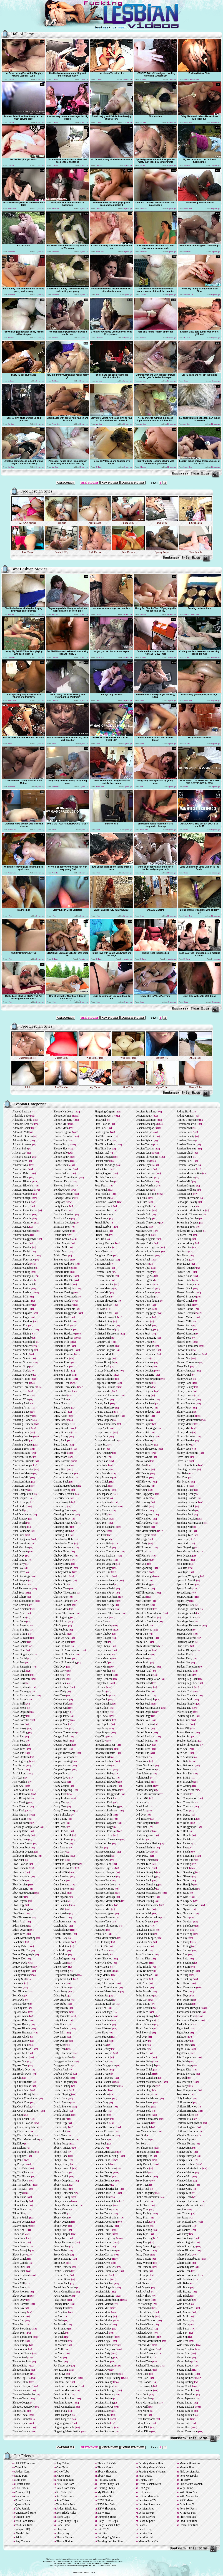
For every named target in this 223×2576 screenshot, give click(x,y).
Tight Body (183, 2040)
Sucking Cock (185, 1691)
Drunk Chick (61, 2110)
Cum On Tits (61, 1843)
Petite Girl (141, 1999)
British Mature (62, 1243)
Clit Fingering (62, 1617)
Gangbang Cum (104, 1255)
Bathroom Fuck (21, 1847)
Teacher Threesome (188, 1744)
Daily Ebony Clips (67, 2520)
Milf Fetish (142, 1506)
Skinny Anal (184, 1374)
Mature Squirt (144, 1423)
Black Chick (19, 2258)
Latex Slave (101, 2032)
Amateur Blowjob (22, 1185)
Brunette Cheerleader (66, 1296)
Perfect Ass (142, 1962)
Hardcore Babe (103, 1543)
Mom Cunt (142, 1633)
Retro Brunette (144, 2390)
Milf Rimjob (143, 1555)
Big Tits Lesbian (21, 2184)
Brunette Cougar (63, 1304)
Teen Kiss (182, 1896)
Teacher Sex (184, 1736)
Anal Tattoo (19, 1584)
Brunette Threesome (65, 1386)
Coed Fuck (60, 1683)
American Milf (21, 1477)
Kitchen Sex (102, 1995)
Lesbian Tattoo (144, 1144)
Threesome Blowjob (188, 2007)
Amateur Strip (20, 1366)
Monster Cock (144, 1674)
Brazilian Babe (62, 1218)
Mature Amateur (145, 1255)
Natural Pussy (144, 1744)
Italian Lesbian (103, 1843)
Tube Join (61, 521)
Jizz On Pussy (103, 1942)
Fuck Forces (95, 551)
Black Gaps (63, 2516)
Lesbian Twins (144, 1169)
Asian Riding (20, 1732)
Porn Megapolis (189, 2475)
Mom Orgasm (144, 1650)
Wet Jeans (182, 2217)
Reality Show (143, 2295)
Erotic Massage (62, 2258)
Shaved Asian (184, 1275)
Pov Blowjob (143, 2122)
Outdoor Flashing (146, 1876)
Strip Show (183, 1645)
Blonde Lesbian (63, 1115)
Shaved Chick (185, 1300)
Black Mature (20, 2279)
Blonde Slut (60, 1148)
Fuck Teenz (145, 2475)
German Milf (102, 1292)
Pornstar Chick (144, 2069)
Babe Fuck (18, 1810)
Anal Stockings (21, 1576)
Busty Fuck (60, 1440)
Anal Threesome (21, 1588)
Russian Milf (184, 1181)
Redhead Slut (143, 2357)
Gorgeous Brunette (105, 1382)
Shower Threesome (188, 1362)
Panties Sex (142, 1925)
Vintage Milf (184, 2176)
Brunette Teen (62, 1382)
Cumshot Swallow (64, 1868)
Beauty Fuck (19, 1962)
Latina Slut (101, 2110)
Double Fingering (64, 2081)
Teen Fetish (183, 1851)
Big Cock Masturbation (25, 2110)
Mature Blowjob (145, 1288)
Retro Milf (142, 2406)
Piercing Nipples (145, 2020)
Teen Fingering (185, 1855)
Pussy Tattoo (143, 2250)
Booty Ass (59, 1201)
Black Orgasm (20, 2295)
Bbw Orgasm (20, 1900)
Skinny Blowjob (186, 1399)
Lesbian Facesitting (106, 2221)
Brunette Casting (63, 1292)
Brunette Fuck (62, 1325)
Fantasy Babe (61, 2303)
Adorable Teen (20, 1140)
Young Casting (185, 2381)
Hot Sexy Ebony (106, 2479)
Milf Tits (141, 1596)
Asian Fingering (21, 1666)
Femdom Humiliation (66, 2386)
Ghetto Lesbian (103, 1304)
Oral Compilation (146, 1822)
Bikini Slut (18, 2213)
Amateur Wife (20, 1399)
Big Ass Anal (19, 2011)
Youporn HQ (162, 1056)
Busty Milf (60, 1452)
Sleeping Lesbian (187, 1469)
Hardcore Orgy (103, 1567)
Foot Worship (102, 1193)
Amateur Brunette (22, 1189)
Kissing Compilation (106, 1987)
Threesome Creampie (189, 2011)
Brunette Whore (63, 1391)
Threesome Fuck (186, 2016)
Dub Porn (162, 521)
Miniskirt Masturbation (149, 1613)
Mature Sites (187, 2467)
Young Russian (185, 2414)
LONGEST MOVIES (133, 482)
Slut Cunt (182, 1477)
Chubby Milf (61, 1576)
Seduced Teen (185, 1234)
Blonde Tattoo (62, 1160)
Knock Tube (195, 1086)
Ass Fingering (20, 1761)
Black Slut (18, 2320)
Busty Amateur (62, 1407)
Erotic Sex (60, 2262)
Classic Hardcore (63, 1600)
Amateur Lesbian (22, 1292)
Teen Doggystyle (186, 1826)
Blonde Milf (61, 1123)
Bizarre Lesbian (21, 2221)
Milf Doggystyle (145, 1493)
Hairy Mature (102, 1510)
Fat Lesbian (60, 2340)
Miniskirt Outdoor (146, 1617)
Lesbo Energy (146, 2512)
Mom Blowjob (144, 1629)
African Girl (19, 1152)
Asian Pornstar (20, 1720)
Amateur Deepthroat (24, 1230)
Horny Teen (101, 1683)
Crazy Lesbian (62, 1798)
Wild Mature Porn (190, 2496)
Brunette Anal (61, 1259)
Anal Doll (18, 1510)
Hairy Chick (102, 1481)
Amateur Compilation (24, 1210)
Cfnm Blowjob (62, 1502)
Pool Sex (141, 2044)
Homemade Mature (106, 1600)
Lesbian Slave (103, 2414)
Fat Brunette (61, 2328)
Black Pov (18, 2307)
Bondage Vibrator (64, 1197)
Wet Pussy (183, 2233)
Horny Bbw (101, 1621)
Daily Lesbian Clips (108, 2524)
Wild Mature (184, 2312)
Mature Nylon (144, 1386)
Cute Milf (59, 1909)
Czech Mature (62, 1946)
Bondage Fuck (62, 1189)
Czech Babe (60, 1925)
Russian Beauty (186, 1136)
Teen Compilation (187, 1798)
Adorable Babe (21, 1115)
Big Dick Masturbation (25, 2139)
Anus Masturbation (23, 1600)
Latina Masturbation (106, 2085)
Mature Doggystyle (147, 1312)
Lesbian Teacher (145, 1148)
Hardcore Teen (103, 1576)
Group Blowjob (103, 1432)
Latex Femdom (103, 2016)
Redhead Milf (143, 2344)
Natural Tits (142, 1752)
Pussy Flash (142, 2217)
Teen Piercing (184, 1933)
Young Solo (183, 2423)
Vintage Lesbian (186, 2164)
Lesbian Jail (101, 2275)
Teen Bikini (183, 1777)
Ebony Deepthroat (64, 2180)
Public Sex (142, 2201)
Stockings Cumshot (188, 1608)
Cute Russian (61, 1913)
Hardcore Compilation (107, 1551)
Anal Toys (18, 1592)
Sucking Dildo (185, 1699)
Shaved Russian (186, 1333)
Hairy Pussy (102, 1518)
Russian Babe (184, 1132)
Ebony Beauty (62, 2164)
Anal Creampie (21, 1502)
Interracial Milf (103, 1814)
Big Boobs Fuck (21, 2073)
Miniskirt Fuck (144, 1608)
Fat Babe (59, 2320)
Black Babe (19, 2238)
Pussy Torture (143, 2258)
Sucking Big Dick (187, 1683)
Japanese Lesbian (105, 1892)
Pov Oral (141, 2135)
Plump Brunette (145, 2024)
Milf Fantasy (143, 1502)
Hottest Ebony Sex (108, 2483)
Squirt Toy (183, 1600)
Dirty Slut (59, 2044)
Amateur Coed (20, 1206)
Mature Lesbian (145, 1370)
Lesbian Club (102, 2196)
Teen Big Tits (184, 1773)
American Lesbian (23, 1469)
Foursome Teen (103, 1210)
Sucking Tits (184, 1707)
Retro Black (142, 2377)
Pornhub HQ (61, 551)
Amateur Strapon (22, 1362)
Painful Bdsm (143, 1909)
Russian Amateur (186, 1123)
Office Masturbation (147, 1794)
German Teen (102, 1296)
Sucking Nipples (186, 1703)
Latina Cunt (101, 2061)
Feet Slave (60, 2373)
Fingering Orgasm (105, 1111)
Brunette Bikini (62, 1284)
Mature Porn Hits (148, 2541)
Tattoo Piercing (185, 1732)
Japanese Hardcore (105, 1884)
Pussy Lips (142, 2233)
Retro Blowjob (144, 2386)
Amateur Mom (20, 1300)
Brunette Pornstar (64, 1354)
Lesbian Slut (102, 2418)
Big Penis (18, 2159)
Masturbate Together (147, 1247)
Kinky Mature (103, 1974)
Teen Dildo (183, 1822)
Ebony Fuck (60, 2188)
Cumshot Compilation (66, 1863)
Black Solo (18, 2324)
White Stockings (186, 2246)
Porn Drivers (128, 551)
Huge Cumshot (103, 1703)
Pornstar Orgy (144, 2090)
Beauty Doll (19, 1958)
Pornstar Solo (143, 2110)
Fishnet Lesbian (104, 1156)
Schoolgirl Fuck (186, 1206)
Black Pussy (19, 2312)
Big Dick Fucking (22, 2135)
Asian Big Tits (20, 1629)
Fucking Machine (105, 1243)
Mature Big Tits (145, 1280)
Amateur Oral (20, 1308)
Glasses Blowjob (104, 1362)
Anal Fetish (19, 1522)
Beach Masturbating (24, 1937)
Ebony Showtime (107, 2471)
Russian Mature (186, 1177)
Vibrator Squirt (185, 2139)
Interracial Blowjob (106, 1781)
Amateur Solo (20, 1354)
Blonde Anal (19, 2357)
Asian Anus (19, 1617)
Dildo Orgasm (62, 1987)
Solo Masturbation (187, 1551)
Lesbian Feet (102, 2229)
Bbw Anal (18, 1859)
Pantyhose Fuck (145, 1933)
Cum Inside (60, 1826)
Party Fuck (142, 1946)
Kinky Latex (102, 1966)
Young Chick (184, 2386)
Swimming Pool (186, 1715)
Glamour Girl (102, 1341)
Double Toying (62, 2094)
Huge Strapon (102, 1732)
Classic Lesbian (63, 1604)
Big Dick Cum (20, 2131)
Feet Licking (61, 2369)
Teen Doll (182, 1831)
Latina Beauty (103, 2048)
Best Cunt (18, 1995)
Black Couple (20, 2262)
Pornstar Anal (143, 2057)
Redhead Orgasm (145, 2349)
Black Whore (20, 2349)
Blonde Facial (20, 2414)
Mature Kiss (143, 1358)
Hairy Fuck (101, 1485)
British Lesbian (62, 1238)
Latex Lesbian (103, 2020)
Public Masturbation (147, 2196)
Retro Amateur (144, 2369)
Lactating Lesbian (105, 2003)
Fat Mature (60, 2344)
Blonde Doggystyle (23, 2406)
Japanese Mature (104, 1905)
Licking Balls (143, 1206)
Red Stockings (144, 2303)
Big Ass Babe (20, 2020)
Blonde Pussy (61, 1144)
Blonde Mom (61, 1127)
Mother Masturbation (148, 1707)
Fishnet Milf (102, 1160)
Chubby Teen (61, 1588)
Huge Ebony (102, 1711)
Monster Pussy (144, 1687)
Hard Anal (100, 1530)
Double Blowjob (63, 2073)
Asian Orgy (19, 1715)
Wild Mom (183, 2320)
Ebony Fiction (64, 2541)
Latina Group (102, 2073)
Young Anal (183, 2353)
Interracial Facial (104, 1798)
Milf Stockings (144, 1576)
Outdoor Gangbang (147, 1884)
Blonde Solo (61, 1152)
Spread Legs (184, 1592)
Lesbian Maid (102, 2291)
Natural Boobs (144, 1732)
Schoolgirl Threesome (189, 1214)
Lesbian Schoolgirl (105, 2390)
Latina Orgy (101, 2102)
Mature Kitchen (145, 1362)
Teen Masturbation (187, 1905)
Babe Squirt (19, 1818)
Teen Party (183, 1929)
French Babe (102, 1222)
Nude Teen (142, 1757)
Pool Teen (141, 2053)
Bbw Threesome (21, 1917)
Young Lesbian (185, 2406)
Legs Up (99, 2147)
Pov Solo (141, 2143)
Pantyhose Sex (144, 1942)
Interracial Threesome (107, 1839)
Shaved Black (184, 1288)
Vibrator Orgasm (186, 2135)
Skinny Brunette (186, 1403)
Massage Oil (143, 1234)
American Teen (21, 1485)
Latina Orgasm (103, 2098)
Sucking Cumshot (187, 1695)
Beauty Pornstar (21, 1974)
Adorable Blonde (22, 1119)
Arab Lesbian (20, 1604)
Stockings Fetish (186, 1613)
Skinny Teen (184, 1448)
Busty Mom (60, 1456)
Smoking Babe (185, 1489)
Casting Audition (63, 1477)
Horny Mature (103, 1658)
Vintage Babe (184, 2151)
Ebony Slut (60, 2229)
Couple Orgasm (63, 1769)
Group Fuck (101, 1436)
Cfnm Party (60, 1506)
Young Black (184, 2369)
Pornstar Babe (144, 2061)
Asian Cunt (18, 1650)
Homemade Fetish (105, 1588)
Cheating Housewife (65, 1522)
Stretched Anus (185, 1641)
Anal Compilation (22, 1493)
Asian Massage (21, 1691)
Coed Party (60, 1691)
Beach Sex (18, 1942)
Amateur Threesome (24, 1386)
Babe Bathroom (21, 1794)
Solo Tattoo (183, 1563)
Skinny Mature (185, 1423)
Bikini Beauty (20, 2201)
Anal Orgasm (20, 1551)
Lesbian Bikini (103, 2176)
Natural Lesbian (145, 1736)
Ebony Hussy (105, 2467)
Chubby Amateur (63, 1547)
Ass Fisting (18, 1765)
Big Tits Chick (20, 2172)
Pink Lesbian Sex (190, 2471)
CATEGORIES (65, 482)
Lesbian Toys (143, 1164)
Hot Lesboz (145, 2492)
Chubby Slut (61, 1584)
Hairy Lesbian (103, 1502)
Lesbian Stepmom (146, 1119)
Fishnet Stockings (105, 1164)
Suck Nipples (184, 1670)
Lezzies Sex (145, 2533)
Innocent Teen (103, 1765)
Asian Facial (19, 1658)
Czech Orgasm (62, 1958)
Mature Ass (142, 1263)
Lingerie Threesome (147, 1222)
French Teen (102, 1234)
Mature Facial (144, 1317)
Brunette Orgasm (63, 1349)
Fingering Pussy (104, 1115)
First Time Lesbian (105, 1144)
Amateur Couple (21, 1218)
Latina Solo (101, 2114)
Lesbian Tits (143, 1160)
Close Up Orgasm (64, 1654)
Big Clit (17, 2077)
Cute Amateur (61, 1876)
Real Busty (142, 2270)
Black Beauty (20, 2246)
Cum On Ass (61, 1831)
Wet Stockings (185, 2238)
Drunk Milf (60, 2118)
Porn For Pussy (188, 2508)
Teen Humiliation (187, 1888)
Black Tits (18, 2340)
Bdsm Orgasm (20, 1929)
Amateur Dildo (21, 1234)
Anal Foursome (21, 1530)
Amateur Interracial (23, 1284)
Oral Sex (141, 1839)
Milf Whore (142, 1604)
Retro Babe (142, 2373)
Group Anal (101, 1428)
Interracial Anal (103, 1769)
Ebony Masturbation (65, 2205)
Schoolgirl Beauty (187, 1201)
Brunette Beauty (63, 1275)
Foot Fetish (101, 1189)
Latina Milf (101, 2090)
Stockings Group (186, 1617)
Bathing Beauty (21, 1835)
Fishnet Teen (102, 1169)
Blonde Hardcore (63, 1111)
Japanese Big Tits (105, 1868)
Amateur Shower (22, 1345)
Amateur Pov (20, 1325)
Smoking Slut (184, 1530)
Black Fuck (19, 2270)
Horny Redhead (104, 1678)
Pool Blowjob (143, 2032)
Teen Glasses (184, 1876)
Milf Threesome (145, 1592)
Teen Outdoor (184, 1921)
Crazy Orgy (60, 1802)
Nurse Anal (142, 1761)
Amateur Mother (22, 1304)
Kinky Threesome (105, 1983)
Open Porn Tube (189, 2524)
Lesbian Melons (104, 2303)
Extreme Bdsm (62, 2279)
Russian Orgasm (186, 1185)
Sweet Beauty (184, 1711)
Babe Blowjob (20, 1798)
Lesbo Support (147, 2520)
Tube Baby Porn (65, 2504)
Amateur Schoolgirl (23, 1341)
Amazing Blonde (22, 1419)
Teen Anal (182, 1748)
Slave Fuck (183, 1456)
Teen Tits (182, 1991)
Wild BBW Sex (188, 2492)
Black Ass (18, 2233)
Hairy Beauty (102, 1469)
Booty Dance (61, 1206)
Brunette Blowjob (64, 1288)
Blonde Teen (61, 1164)
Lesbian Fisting (103, 2242)
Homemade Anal (104, 1584)
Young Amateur (186, 2349)
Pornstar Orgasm (145, 2085)
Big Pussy (18, 2164)
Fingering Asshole (64, 2427)
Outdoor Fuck (144, 1880)
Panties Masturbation (148, 1917)
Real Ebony (142, 2283)
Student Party (184, 1658)
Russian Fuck (184, 1160)
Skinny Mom (184, 1432)
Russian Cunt (184, 1156)
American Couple (22, 1465)
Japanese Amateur (105, 1851)
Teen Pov (182, 1937)
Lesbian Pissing (104, 2357)
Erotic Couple (61, 2254)
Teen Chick (183, 1794)
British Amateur (63, 1230)
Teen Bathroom (185, 1765)
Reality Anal (143, 2291)
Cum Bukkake (62, 1814)
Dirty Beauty (61, 2007)
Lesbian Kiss (102, 2279)
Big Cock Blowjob (23, 2094)
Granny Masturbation (107, 1415)
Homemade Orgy (104, 1604)
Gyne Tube (162, 1086)
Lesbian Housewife (106, 2266)
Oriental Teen (143, 1863)
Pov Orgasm (143, 2139)
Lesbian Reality (104, 2381)
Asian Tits (18, 1752)
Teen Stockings (185, 1970)
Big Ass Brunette (22, 2032)
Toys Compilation (187, 2090)
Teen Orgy (183, 1917)
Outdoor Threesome (147, 1905)
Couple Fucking (63, 1761)
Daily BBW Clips (107, 2520)
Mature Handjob (145, 1345)
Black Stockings (21, 2328)
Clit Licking (60, 1621)
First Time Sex (103, 1148)
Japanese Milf (103, 1909)
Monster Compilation (148, 1678)
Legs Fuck (101, 2143)
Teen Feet (182, 1847)
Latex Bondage (103, 2011)
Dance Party (61, 1966)
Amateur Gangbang (23, 1267)
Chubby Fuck (61, 1559)
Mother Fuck (143, 1703)
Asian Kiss (18, 1683)
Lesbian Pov (102, 2369)
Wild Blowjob (185, 2299)
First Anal (100, 1119)
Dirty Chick (60, 2020)
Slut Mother (184, 1481)
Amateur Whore (21, 1395)
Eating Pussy (61, 2143)
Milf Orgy (141, 1539)
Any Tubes (95, 1086)
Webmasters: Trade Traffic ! (84, 2572)
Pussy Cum (142, 2209)
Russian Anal (184, 1127)
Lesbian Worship (145, 1185)
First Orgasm (102, 1132)
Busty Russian (62, 1465)
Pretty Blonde (143, 2159)
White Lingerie (185, 2242)
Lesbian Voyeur (145, 1177)
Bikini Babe (19, 2196)
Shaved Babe (184, 1280)
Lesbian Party (102, 2353)
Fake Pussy (60, 2299)
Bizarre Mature (21, 2225)
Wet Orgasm (184, 2225)
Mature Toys (143, 1452)
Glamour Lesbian (105, 1345)
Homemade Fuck (104, 1592)
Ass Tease (18, 1777)
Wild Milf (182, 2316)
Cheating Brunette (64, 1514)
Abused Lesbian (21, 1111)
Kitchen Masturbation (107, 1991)
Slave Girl (182, 1460)
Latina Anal (101, 2040)
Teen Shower (184, 1950)
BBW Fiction (105, 2500)
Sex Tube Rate (64, 2492)
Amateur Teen (20, 1382)
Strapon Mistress (186, 1637)
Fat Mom (59, 2353)
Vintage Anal (184, 2147)
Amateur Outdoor (22, 1321)
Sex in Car (183, 1259)
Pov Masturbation (146, 2131)
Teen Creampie (185, 1802)
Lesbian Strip (143, 1132)
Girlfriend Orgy (104, 1321)
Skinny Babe (184, 1382)
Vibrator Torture (186, 2143)
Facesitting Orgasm (65, 2287)
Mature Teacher (145, 1444)
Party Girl (141, 1950)
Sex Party (182, 1251)
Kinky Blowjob (103, 1958)
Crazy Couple (61, 1785)
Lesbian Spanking (146, 1111)
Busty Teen (60, 1469)
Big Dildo (18, 2143)
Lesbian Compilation (107, 2201)
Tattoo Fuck (184, 1720)
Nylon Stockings (145, 1789)
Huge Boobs (102, 1695)
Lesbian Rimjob (104, 2386)
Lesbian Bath (102, 2164)
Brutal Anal (60, 1395)
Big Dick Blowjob (22, 2122)
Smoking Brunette (187, 1502)
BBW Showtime (106, 2508)
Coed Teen (60, 1695)
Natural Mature (144, 1740)
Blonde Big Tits (21, 2377)
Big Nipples (19, 2155)
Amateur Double (22, 1247)
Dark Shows (63, 2524)
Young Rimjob (185, 2410)
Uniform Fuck (185, 2118)
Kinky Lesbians (104, 1970)
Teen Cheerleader (187, 1789)
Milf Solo (141, 1563)
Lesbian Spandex (104, 2431)
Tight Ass (182, 2036)
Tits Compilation (186, 2057)
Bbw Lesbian (20, 1884)
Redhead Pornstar (146, 2353)
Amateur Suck (20, 1370)
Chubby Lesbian (63, 1567)
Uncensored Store (27, 1056)
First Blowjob (102, 1123)
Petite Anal (142, 1983)
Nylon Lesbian (144, 1785)
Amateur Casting (22, 1193)
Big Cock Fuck (21, 2106)
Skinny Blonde (185, 1395)
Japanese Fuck (103, 1880)
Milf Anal (141, 1465)
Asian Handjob (21, 1674)
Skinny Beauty (185, 1386)
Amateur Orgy (20, 1317)
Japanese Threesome (106, 1925)
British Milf (60, 1247)
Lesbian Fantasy (104, 2225)
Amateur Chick (21, 1201)
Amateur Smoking (23, 1349)
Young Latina (184, 2402)
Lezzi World (146, 2537)
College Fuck (61, 1703)
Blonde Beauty (21, 2373)
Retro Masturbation (147, 2402)
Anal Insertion (20, 1543)
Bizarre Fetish (20, 2217)
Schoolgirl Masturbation (191, 1210)
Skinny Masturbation (189, 1419)
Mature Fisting (144, 1329)
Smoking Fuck (185, 1514)
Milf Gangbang (144, 1514)
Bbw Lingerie (20, 1888)
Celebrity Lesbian (64, 1493)
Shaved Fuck (184, 1304)
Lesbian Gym (102, 2262)
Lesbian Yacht (144, 1189)
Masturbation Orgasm (148, 1251)
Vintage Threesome (188, 2201)
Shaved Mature (185, 1317)
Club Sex (59, 1674)
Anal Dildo (18, 1506)
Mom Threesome (145, 1666)
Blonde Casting (21, 2390)
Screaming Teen (186, 1226)
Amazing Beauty (22, 1415)
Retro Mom (142, 2410)
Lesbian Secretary (105, 2394)
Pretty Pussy (143, 2180)
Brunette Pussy (62, 1362)
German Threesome (106, 1300)
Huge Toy (100, 1740)
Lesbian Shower (104, 2406)
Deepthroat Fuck (63, 1979)
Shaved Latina (185, 1308)
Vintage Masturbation (189, 2168)
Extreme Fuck (62, 2283)
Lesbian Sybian (144, 1140)
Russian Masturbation (189, 1173)
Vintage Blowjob (186, 2155)
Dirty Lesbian (61, 2028)
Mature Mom (143, 1382)
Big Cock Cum (21, 2102)
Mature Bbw (143, 1267)
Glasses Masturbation (107, 1370)
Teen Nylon (183, 1909)
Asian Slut (18, 1736)
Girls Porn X (187, 2504)
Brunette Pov (61, 1358)
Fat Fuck (59, 2336)
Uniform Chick (185, 2114)
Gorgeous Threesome (107, 1395)
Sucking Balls (185, 1674)
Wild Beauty (184, 2291)
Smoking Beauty (186, 1493)
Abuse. (114, 2565)
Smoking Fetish (186, 1510)
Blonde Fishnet (21, 2418)
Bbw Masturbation (23, 1892)
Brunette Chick (62, 1300)
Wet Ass (181, 2209)
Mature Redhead (145, 1403)
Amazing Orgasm (22, 1444)
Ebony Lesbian (62, 2201)
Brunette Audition (64, 1263)
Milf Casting (143, 1485)
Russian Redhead (187, 1189)
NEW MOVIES (110, 482)
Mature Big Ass (145, 1275)
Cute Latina (60, 1900)
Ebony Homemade (64, 2192)
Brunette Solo (61, 1370)
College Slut (61, 1724)
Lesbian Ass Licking (106, 2155)
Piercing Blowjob (146, 2016)
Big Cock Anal (20, 2090)
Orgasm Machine (145, 1847)
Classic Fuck (61, 1596)
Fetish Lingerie (62, 2418)
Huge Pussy (101, 1728)
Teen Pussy (183, 1942)
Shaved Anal (184, 1271)
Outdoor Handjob (146, 1888)
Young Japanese (186, 2398)
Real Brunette (143, 2266)
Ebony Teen (60, 2238)
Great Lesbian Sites (150, 2483)
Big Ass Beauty (21, 2024)
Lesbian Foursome (105, 2250)
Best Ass (17, 1987)
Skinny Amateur (186, 1370)
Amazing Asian (21, 1407)
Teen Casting (184, 1785)
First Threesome (104, 1136)
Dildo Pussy (60, 1991)
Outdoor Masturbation (148, 1892)
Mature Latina (144, 1366)
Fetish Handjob (62, 2414)
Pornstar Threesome (147, 2118)
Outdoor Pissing (145, 1900)
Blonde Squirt (61, 1156)
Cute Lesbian (61, 1905)
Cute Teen (59, 1917)
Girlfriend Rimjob (105, 1325)
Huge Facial (102, 1715)
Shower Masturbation (189, 1354)
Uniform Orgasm (186, 2127)
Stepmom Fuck (185, 1604)
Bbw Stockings (21, 1909)
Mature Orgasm (145, 1391)
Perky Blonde (143, 1966)
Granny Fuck (102, 1403)
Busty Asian (60, 1415)
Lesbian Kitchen (104, 2283)
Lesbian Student (145, 1136)
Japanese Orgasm (104, 1913)
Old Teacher (143, 1818)
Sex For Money (186, 1243)
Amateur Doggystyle (24, 1238)
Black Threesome (22, 2336)
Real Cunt (141, 2279)
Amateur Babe (20, 1173)
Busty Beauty (61, 1423)
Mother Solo (143, 1720)
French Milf (101, 1230)
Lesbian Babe (102, 2159)
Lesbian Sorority (104, 2427)
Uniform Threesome (188, 2131)
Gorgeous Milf (103, 1391)
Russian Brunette (186, 1148)
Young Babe (184, 2361)
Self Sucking (184, 1238)
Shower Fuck (184, 1349)
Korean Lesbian (104, 1999)
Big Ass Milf (19, 2053)
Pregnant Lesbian (146, 2151)
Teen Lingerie (185, 1900)
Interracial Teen (103, 1835)
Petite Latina (143, 2003)
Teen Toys (182, 1995)
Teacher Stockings (187, 1740)
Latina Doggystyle (105, 2065)
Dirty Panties (61, 2040)
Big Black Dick (21, 2069)
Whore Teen (184, 2270)
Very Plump (186, 2487)
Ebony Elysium (65, 2537)
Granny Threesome (106, 1423)
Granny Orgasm (104, 1419)
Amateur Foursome (23, 1259)
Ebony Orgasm (62, 2221)
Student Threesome (188, 1666)
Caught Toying (62, 1489)
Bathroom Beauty (22, 1843)
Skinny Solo (184, 1444)
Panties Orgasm (145, 1921)
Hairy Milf (101, 1514)
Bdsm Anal (18, 1921)
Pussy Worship (144, 2262)
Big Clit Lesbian (21, 2085)
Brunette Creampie (64, 1308)
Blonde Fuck (19, 2423)
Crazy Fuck (60, 1794)
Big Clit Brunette (22, 2081)
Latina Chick (102, 2057)
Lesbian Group (103, 2258)
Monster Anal (143, 1670)
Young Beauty (185, 2365)
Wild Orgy (183, 2324)
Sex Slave (182, 1255)
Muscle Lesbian (145, 1724)
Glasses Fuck (102, 1366)
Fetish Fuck (60, 2410)
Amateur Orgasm (22, 1312)
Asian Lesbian (20, 1687)
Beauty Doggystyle (23, 1954)
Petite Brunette (144, 1995)
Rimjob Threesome (188, 1119)
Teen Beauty (184, 1769)
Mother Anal (143, 1695)
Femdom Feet (61, 2381)
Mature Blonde (144, 1284)
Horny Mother (103, 1670)
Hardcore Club (103, 1547)
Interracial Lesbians (106, 1810)
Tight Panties (184, 2044)
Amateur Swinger (22, 1374)
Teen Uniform (185, 1999)
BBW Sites (103, 2512)
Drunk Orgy (60, 2122)
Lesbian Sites (146, 2508)
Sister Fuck (183, 1366)
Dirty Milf (59, 2032)
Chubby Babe (61, 1551)
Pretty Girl (142, 2172)
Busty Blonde (61, 1428)
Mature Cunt (143, 1304)
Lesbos (143, 2524)
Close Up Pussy (63, 1658)
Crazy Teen (60, 1806)
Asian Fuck (19, 1670)
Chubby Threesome (65, 1592)
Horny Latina (102, 1654)
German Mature (104, 1288)
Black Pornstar (20, 2303)
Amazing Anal (20, 1403)
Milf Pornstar (143, 1547)
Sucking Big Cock (187, 1678)
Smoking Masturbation (190, 1522)
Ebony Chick (61, 2176)
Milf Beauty (143, 1473)
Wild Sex (182, 2332)
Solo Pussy (183, 1559)
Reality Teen (143, 2299)
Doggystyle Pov (63, 2065)
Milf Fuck (141, 1510)
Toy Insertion (184, 2081)
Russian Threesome (188, 1197)
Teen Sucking (184, 1979)
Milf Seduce (143, 1559)
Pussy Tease (142, 2254)
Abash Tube (195, 1056)
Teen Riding (184, 1946)
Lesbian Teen (143, 1152)
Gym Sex (100, 1448)
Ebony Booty (61, 2172)
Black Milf (18, 2283)
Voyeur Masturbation (189, 2205)
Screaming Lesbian (188, 1218)
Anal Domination (22, 1514)
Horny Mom (102, 1666)
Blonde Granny (21, 2431)
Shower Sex (184, 1358)
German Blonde (104, 1271)
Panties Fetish (144, 1913)
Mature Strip (143, 1432)
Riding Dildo (143, 2431)
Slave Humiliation (187, 1465)
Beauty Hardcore (22, 1966)
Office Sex (142, 1802)
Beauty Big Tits (21, 1950)
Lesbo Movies (147, 2516)
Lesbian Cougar (104, 2205)
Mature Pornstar (145, 1399)
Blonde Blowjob (21, 2386)
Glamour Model (104, 1354)
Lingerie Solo (143, 1214)
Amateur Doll (20, 1243)
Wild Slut (182, 2336)
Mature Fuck (143, 1333)
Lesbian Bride (103, 2184)
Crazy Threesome (64, 1810)
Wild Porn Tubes (95, 1056)
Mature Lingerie (145, 1374)
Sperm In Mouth (186, 1580)
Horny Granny (103, 1650)
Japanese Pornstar (105, 1917)
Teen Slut (182, 1954)
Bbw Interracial (21, 1876)
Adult (27, 1086)
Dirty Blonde (61, 2011)
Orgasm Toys (143, 1851)
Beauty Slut (19, 1979)
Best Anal (18, 1983)
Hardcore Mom (103, 1559)
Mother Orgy (143, 1715)
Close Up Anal (62, 1637)
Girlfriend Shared (105, 1329)
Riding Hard (184, 1111)
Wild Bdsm (183, 2287)
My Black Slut (105, 2492)
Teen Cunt (183, 1810)
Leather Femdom (104, 2131)
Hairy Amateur (103, 1452)
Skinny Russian (186, 1440)
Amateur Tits (19, 1391)
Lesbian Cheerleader (106, 2188)
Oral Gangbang (144, 1835)
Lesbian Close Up (105, 2192)
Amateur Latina (21, 1288)
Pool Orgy (141, 2036)
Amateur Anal (20, 1164)
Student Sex (184, 1662)
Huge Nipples (102, 1724)
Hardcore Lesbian (105, 1555)
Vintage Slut (184, 2192)
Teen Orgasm (184, 1913)
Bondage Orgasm (63, 1193)
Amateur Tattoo (21, 1378)
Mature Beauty (144, 1271)
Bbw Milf (18, 1896)
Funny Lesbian (103, 1247)
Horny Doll (101, 1641)
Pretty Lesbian (144, 2176)
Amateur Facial (21, 1251)
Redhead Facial (144, 2328)
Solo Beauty (184, 1539)
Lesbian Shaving (104, 2402)
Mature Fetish (144, 1325)
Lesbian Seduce (104, 2398)
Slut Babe (182, 1473)
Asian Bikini (19, 1633)
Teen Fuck (183, 1868)
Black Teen (18, 2332)
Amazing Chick (21, 1428)
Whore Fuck (184, 2254)
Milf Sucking (143, 1584)
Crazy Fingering (63, 1789)
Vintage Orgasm (186, 2184)
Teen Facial (183, 1839)
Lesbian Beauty (103, 2172)
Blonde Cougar (21, 2402)
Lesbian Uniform (145, 1173)
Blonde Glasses (21, 2427)
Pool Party (142, 2040)
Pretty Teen (142, 2184)
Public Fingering (145, 2192)
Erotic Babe (60, 2250)
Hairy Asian (101, 1460)
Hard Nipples (102, 1539)
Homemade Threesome (108, 1613)
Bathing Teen (20, 1839)
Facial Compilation (65, 2291)
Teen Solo (182, 1958)
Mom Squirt (143, 1662)
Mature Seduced (145, 1411)
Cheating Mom (62, 1530)
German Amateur (104, 1259)
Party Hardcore (144, 1954)
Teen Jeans (183, 1892)
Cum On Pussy (62, 1839)
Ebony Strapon (62, 2233)
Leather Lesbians (104, 2135)
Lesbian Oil (101, 2332)
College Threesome (65, 1732)
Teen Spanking (185, 1962)
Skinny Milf (184, 1428)
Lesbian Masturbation (107, 2299)
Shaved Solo (184, 1337)
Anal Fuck (18, 1534)
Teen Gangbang (186, 1872)
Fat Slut (58, 2357)
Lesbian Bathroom (105, 2168)
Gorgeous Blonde (105, 1378)
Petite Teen (142, 2011)
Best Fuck (18, 1999)
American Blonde (22, 1456)
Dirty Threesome (63, 2053)
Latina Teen (101, 2122)
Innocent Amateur (105, 1744)
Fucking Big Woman (109, 2537)
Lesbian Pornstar (104, 2365)
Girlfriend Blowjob (106, 1317)
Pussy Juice (142, 2225)
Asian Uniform (21, 1757)
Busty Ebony (61, 1436)
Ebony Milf (60, 2213)
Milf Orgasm (143, 1534)
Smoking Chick (186, 1506)
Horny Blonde (103, 1625)
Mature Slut (142, 1415)
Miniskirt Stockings (147, 1621)
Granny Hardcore (105, 1407)
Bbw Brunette (20, 1868)
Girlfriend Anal (103, 1312)
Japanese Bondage (105, 1876)
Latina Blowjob (103, 2053)
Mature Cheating (145, 1296)
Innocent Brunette (105, 1752)
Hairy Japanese (103, 1493)
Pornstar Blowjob (146, 2065)
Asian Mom (19, 1707)
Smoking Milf (185, 1526)
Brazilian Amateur (64, 1214)
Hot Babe (100, 1687)
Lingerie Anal (143, 1210)
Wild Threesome (186, 2344)
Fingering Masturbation (67, 2431)
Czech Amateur (62, 1921)
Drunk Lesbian (62, 2114)
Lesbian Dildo (103, 2209)
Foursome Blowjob (106, 1201)
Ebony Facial (61, 2184)
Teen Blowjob (185, 1781)
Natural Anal (143, 1728)
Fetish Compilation (65, 2406)
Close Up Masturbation (67, 1650)
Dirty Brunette (62, 2016)
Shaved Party (184, 1325)
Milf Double (143, 1497)
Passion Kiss (143, 1958)
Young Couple (185, 2390)
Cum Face (59, 1822)
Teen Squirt (183, 1966)
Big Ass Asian (20, 2016)
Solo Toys (182, 1571)
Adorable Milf (20, 1132)
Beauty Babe (19, 1946)
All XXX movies (27, 521)
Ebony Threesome (64, 2242)
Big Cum (17, 2114)
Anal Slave (18, 1571)
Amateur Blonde (21, 1181)
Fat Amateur (61, 2312)
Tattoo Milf (183, 1728)
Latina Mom (102, 2094)
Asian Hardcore (21, 1678)
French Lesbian (103, 1226)
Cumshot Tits (61, 1872)
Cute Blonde (61, 1884)
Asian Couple (20, 1645)
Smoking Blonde (186, 1497)
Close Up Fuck (62, 1641)
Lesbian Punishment (106, 2373)
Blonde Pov (60, 1140)
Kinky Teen (101, 1979)
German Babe (102, 1267)
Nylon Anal (142, 1777)
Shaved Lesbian (186, 1312)
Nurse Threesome (146, 1769)
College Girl (61, 1707)
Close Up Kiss (62, 1645)
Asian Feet (18, 1662)
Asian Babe (19, 1621)
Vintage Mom (184, 2180)
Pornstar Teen (143, 2114)
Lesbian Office (103, 2328)
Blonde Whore (62, 1173)
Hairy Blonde (102, 1473)
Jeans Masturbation (106, 1937)
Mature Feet (143, 1321)
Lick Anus (141, 1197)
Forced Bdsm (102, 1197)
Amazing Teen (20, 1448)
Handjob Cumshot (105, 1526)
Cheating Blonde (63, 1510)
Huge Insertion (103, 1720)
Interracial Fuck (104, 1802)
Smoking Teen (185, 1534)
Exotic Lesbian (62, 2270)
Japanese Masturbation (108, 1900)
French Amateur (104, 1214)
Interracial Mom (104, 1818)
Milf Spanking (144, 1567)
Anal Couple (19, 1497)
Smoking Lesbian (187, 1518)
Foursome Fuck (103, 1206)
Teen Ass (182, 1752)
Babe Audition (20, 1789)
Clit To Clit (60, 1633)
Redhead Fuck (144, 2332)
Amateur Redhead (22, 1329)
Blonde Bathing (21, 2369)
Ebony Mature (62, 2209)
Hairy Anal (101, 1456)
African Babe (20, 1148)
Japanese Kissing (104, 1888)
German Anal (102, 1263)
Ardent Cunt (95, 521)
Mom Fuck (142, 1641)
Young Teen (184, 2427)
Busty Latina (61, 1444)
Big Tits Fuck (20, 2180)
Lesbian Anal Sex (105, 2151)
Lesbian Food (102, 2246)
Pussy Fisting (143, 2213)
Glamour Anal (103, 1337)
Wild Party (183, 2328)
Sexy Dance (184, 1263)
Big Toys (17, 2192)
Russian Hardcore (187, 1164)
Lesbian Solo (102, 2423)
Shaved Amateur (186, 1267)
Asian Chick (19, 1641)
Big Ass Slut (19, 2061)
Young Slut (183, 2418)
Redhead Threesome (147, 2365)
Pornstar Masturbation (148, 2081)
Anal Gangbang (21, 1539)
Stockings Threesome (189, 1625)
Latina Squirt (102, 2118)
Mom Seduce (143, 1654)
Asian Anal (18, 1613)
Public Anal (142, 2188)
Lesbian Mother (104, 2320)
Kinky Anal (101, 1954)
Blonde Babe (19, 2365)
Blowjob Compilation (66, 1177)
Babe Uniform (20, 1822)
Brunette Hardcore (64, 1333)
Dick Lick (59, 1983)
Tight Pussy (183, 2048)
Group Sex (101, 1444)
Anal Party (18, 1563)
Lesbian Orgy (102, 2340)
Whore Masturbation (189, 2258)
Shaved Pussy (184, 1329)
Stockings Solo (185, 1621)
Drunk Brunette (62, 2106)
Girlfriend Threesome (107, 1333)
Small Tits (182, 1485)
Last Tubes (27, 551)
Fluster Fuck (195, 521)
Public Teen (142, 2205)
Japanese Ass (102, 1859)
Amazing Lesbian (22, 1436)
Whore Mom (184, 2262)
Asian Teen (18, 1748)
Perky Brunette (144, 1970)
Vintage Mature (186, 2172)
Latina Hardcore (104, 2077)
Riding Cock (143, 2423)
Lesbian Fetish (103, 2233)
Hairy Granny (102, 1489)
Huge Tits (100, 1736)
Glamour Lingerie (105, 1349)
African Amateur (22, 1144)
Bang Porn (128, 521)
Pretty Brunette (144, 2164)
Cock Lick (60, 1678)
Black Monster (20, 2291)
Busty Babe (60, 1419)
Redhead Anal (144, 2307)
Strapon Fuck (184, 1633)
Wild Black (183, 2295)
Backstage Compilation (25, 1826)
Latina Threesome (105, 2127)
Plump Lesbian (144, 2028)
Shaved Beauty (185, 1284)
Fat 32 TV (103, 2529)
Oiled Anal (142, 1806)
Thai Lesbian (184, 2003)
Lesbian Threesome (147, 1156)
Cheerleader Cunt (64, 1543)
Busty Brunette (62, 1432)
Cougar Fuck (61, 1740)
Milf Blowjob (143, 1481)
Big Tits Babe (20, 2168)
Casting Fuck (61, 1481)
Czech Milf (60, 1950)
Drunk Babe (60, 2098)
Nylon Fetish (143, 1781)
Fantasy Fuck (61, 2307)
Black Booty (19, 2254)
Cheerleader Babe (64, 1539)
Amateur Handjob (22, 1275)
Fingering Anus (62, 2423)
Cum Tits (59, 1859)
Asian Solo (18, 1740)
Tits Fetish (183, 2061)
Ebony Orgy (60, 2225)
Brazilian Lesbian (64, 1222)
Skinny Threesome (187, 1452)
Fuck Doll (100, 1238)
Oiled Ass (141, 1810)
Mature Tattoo (144, 1440)
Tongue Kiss (184, 2069)
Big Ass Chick (20, 2036)
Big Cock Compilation (25, 2098)
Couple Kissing (62, 1765)
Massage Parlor (144, 1243)
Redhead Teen (144, 2361)
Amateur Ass (19, 1169)
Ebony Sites (104, 2475)
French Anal (102, 1218)
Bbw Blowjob (20, 1863)
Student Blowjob (186, 1650)
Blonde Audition (21, 2361)
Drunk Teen (60, 2135)
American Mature (22, 1473)
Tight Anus (183, 2032)
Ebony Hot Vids (106, 2463)
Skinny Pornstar (186, 1436)
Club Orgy (60, 1666)
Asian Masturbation (23, 1695)
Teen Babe (183, 1761)
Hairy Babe (101, 1465)
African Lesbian (21, 1156)
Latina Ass (101, 2044)
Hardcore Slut (103, 1571)
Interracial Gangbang (107, 1806)
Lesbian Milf (102, 2307)
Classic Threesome (64, 1613)
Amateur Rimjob (22, 1337)
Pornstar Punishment (147, 2098)
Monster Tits (143, 1691)
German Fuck (102, 1280)
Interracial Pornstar (106, 1831)
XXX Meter (186, 2500)
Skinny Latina (185, 1411)
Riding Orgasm (185, 1115)
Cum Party (60, 1851)
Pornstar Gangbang (147, 2077)
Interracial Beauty (105, 1777)
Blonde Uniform (63, 1169)
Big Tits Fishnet (21, 2176)
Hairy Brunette (103, 1477)
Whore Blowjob (186, 2250)
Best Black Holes (66, 2512)
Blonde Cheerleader (23, 2394)
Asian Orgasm (20, 1711)
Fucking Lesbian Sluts (110, 2541)
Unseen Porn (61, 1056)
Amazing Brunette (23, 1423)
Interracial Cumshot (106, 1785)
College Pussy (62, 1720)
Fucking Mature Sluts (151, 2463)
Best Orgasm (19, 2007)
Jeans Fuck (101, 1933)
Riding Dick (143, 2427)
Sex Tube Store (65, 2496)
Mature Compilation (147, 1300)
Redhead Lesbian (146, 2336)
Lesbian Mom (103, 2312)
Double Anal (61, 2069)
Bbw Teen (18, 1913)
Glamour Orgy (103, 1358)
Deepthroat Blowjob (65, 1974)
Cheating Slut (61, 1534)
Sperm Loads (184, 1588)
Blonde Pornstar (63, 1136)
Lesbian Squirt (144, 1115)
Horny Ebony (102, 1645)
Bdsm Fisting (20, 1925)
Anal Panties (19, 1559)
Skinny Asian (184, 1378)
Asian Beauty (20, 1625)
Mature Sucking (145, 1436)
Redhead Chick (144, 2324)
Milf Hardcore (144, 1522)
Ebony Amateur (63, 2147)
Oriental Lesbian (145, 1859)
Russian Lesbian (186, 1169)
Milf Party (141, 1543)
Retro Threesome (145, 2418)
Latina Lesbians (104, 2081)
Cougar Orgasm (63, 1744)
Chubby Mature (63, 1571)
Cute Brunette (61, 1888)
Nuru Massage (144, 1773)
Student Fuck (184, 1654)
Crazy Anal (60, 1781)
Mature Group (144, 1341)
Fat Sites (102, 2533)
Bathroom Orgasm (23, 1851)
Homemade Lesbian (106, 1596)
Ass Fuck (17, 1769)
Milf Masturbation (146, 1530)
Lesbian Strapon (145, 1127)
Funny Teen (101, 1251)
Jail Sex (99, 1847)
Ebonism (61, 2529)
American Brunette (23, 1460)
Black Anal (18, 2229)
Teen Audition (185, 1757)
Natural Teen (143, 1748)
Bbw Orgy (18, 1905)
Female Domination (65, 2377)
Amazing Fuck (20, 1432)
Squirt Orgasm (185, 1596)
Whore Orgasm (185, 2266)
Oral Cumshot (144, 1831)
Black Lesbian (20, 2275)
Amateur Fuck (20, 1263)
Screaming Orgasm (188, 1222)
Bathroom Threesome (24, 1855)
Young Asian (184, 2357)
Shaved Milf (184, 1321)
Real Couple (143, 2275)
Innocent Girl (102, 1757)
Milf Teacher (143, 1588)
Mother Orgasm (145, 1711)
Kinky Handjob (103, 1962)
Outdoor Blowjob (146, 1872)
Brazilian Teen (62, 1226)
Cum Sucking (61, 1855)
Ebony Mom (61, 2217)
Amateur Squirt (21, 1358)
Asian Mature (20, 1699)
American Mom (21, 1481)
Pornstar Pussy (144, 2102)
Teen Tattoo (183, 1983)
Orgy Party (142, 1855)
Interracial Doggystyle (107, 1794)
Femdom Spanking (64, 2398)
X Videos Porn (188, 2512)
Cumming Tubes (106, 2516)
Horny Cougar (103, 1637)
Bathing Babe (20, 1831)
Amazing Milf (20, 1440)
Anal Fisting (19, 1526)
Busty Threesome (64, 1473)
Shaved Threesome (188, 1345)
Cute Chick (60, 1892)
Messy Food (143, 1460)
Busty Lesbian (62, 1448)
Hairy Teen (101, 1522)
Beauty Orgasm (21, 1970)
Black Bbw (18, 2242)
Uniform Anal (185, 2102)
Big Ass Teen (20, 2065)
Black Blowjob (21, 2250)
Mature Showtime (190, 2463)
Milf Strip (141, 1580)
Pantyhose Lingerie (147, 1937)
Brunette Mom (62, 1345)
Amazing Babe (21, 1411)
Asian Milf (18, 1703)
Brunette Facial (62, 1321)
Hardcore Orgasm (105, 1563)
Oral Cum (141, 1826)
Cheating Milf (62, 1526)
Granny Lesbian (104, 1411)
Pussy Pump (143, 2242)
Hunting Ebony (106, 2487)
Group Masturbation (106, 1440)
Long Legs (142, 1226)
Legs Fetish (101, 2139)
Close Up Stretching (65, 1662)
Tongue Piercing (186, 2073)
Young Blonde (185, 2373)
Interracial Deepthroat (107, 1789)
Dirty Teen (60, 2048)
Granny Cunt (102, 1399)
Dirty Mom (60, 2036)
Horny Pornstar (103, 1674)
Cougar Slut (60, 1748)
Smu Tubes (62, 2500)
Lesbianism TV (147, 2500)
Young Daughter (186, 2394)
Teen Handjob (185, 1884)
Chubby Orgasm (63, 1580)
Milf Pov (141, 1551)
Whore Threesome (187, 2275)
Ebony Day (62, 2533)
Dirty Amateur (62, 1999)
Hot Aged (144, 2487)
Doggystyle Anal (63, 2057)
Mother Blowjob (145, 1699)
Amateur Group (21, 1271)
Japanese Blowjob (105, 1872)
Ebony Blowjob (63, 2168)
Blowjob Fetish (62, 1181)
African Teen (19, 1160)
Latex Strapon (103, 2036)
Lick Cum (141, 1201)
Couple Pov (60, 1773)
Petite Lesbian (144, 2007)
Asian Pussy (19, 1728)
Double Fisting (62, 2085)
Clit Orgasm (60, 1625)
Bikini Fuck (19, 2209)
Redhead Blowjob (146, 2320)
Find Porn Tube (188, 2520)
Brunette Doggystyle (65, 1312)
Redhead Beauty (145, 2316)
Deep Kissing (61, 1970)
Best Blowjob (20, 1991)
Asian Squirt (19, 1744)
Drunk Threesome (64, 2139)
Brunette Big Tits (63, 1280)
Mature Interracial (146, 1354)
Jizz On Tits (101, 1946)
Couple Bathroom (64, 1757)
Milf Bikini (142, 1477)
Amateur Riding (21, 1333)
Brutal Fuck (60, 1403)
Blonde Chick (20, 2398)
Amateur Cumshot (23, 1222)
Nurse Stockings (145, 1765)
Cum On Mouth (63, 1835)
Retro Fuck (142, 2394)
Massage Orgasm (145, 1238)
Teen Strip (183, 1974)
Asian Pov (18, 1724)
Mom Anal (142, 1625)
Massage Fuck (144, 1230)
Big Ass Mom (20, 2057)
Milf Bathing (143, 1469)
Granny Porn (146, 2479)
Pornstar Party (144, 2094)
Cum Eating (60, 1818)
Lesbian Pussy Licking (108, 2377)
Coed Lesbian (61, 1687)
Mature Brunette (145, 1292)
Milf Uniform (143, 1600)
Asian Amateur (21, 1608)
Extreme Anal (61, 2275)
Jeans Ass (100, 1929)
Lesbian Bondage (105, 2180)
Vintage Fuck (184, 2159)
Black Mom (19, 2287)
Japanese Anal (103, 1855)
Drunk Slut (60, 2131)
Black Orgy (19, 2299)
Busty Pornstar (62, 1460)
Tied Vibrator (184, 2024)
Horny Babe (102, 1617)
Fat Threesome (62, 2365)
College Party (61, 1715)
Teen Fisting (184, 1863)
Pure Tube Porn (65, 2483)
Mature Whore (144, 1456)
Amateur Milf (20, 1296)
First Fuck (100, 1127)
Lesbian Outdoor (104, 2344)
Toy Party (182, 2085)
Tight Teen (183, 2053)
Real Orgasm (143, 2287)
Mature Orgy (143, 1395)
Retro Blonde (143, 2381)
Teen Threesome (186, 1987)
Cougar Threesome (64, 1752)
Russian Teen (184, 1193)
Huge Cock (101, 1699)
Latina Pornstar (103, 2106)
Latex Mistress (103, 2028)
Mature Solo (143, 1419)
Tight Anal (183, 2028)
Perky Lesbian (144, 1974)
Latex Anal (101, 2007)
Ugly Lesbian (184, 2098)
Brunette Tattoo (62, 1378)
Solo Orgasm (184, 1555)
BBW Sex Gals (106, 2504)
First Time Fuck (104, 1140)
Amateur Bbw (20, 1177)
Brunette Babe (62, 1267)
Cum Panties (61, 1847)
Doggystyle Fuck (63, 2061)
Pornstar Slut (143, 2106)
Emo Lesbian (61, 2246)
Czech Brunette (62, 1933)
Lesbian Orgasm (104, 2336)
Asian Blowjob (21, 1637)
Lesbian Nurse (103, 2324)
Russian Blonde (186, 1140)
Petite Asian (142, 1987)
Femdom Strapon (63, 2402)
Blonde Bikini (20, 2381)
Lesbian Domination (106, 2217)
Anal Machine (20, 1547)
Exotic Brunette (63, 2266)
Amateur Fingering (23, 1255)
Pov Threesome (145, 2147)
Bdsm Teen (18, 1933)
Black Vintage (20, 2344)
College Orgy (61, 1711)
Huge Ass (100, 1691)
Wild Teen (183, 2340)
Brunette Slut (61, 1366)
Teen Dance (183, 1814)
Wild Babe (183, 2283)
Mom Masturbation (147, 1645)
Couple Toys (61, 1777)
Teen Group (183, 1880)
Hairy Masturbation (106, 1506)
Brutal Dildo (61, 1399)
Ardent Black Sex (66, 2508)
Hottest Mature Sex (150, 2496)
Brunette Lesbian (63, 1337)
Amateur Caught (21, 1197)
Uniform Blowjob (187, 2106)
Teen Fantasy (184, 1843)
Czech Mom (61, 1954)
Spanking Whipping (188, 1576)
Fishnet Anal (102, 1152)
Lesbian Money (103, 2316)
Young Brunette (186, 2377)
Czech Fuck (60, 1937)
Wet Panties (183, 2229)
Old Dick (141, 1814)
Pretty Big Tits (144, 2155)
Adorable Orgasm (22, 1136)
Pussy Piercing (144, 2238)
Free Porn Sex (188, 2516)
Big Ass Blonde (21, 2028)
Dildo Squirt (61, 1995)
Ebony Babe (61, 2155)
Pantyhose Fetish (145, 1929)
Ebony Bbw (60, 2159)
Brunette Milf (61, 1341)
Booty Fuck (60, 1210)
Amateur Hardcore (23, 1280)
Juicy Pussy (101, 1950)
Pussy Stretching (145, 2246)
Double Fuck (61, 2090)
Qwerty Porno (162, 551)
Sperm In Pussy (186, 1584)
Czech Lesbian (62, 1942)
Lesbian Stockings (146, 1123)
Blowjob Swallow (64, 1185)
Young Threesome (187, 2431)
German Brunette (104, 1275)
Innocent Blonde (104, 1748)
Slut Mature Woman (191, 2483)
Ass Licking (19, 1773)
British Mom (61, 1251)
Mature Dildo (143, 1308)
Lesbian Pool (102, 2361)
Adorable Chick (21, 1127)
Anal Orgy (18, 1555)
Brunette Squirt (62, 1374)
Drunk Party (61, 2127)
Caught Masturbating (66, 1485)
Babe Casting (20, 1802)
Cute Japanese (62, 1896)
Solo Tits (182, 1567)
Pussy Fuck (142, 2221)
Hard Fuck (101, 1534)
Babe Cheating (20, 1806)
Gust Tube (128, 1086)
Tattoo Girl (183, 1724)
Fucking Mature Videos (152, 2467)
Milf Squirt (142, 1571)
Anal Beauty (19, 1489)
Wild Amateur (185, 2279)
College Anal (61, 1699)
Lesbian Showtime (149, 2504)
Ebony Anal (60, 2151)
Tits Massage (184, 2065)
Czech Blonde (62, 1929)
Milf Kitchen (143, 1526)
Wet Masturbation (187, 2221)
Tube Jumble (195, 551)
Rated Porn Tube (66, 2487)
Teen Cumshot (185, 1806)
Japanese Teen (103, 1921)
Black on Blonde (22, 2353)
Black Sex (18, 2316)
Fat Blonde (60, 2324)
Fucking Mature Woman (152, 2471)
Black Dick (18, 2266)
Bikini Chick (19, 2205)
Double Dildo (61, 2077)
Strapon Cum (184, 1629)
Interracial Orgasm (105, 1822)
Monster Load (144, 1683)
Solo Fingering (185, 1547)
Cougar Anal (61, 1736)
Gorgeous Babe (103, 1374)
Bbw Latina (19, 1880)
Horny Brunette (103, 1629)
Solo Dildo (183, 1543)
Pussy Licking (144, 2229)
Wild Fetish (183, 2303)
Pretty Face (142, 2168)
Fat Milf (58, 2349)
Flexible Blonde (104, 1177)
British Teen (60, 1255)
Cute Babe (60, 1880)
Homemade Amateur (106, 1580)
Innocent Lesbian (104, 1761)
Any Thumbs (61, 1086)
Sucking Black (185, 1687)
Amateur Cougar (22, 1214)
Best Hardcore (20, 2003)
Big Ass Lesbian (21, 2048)
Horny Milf (101, 1662)
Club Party (60, 1670)
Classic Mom (61, 1608)
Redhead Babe (144, 2312)
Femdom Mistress (64, 2390)
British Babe (61, 1234)
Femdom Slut (61, 2394)
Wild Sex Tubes (128, 1056)
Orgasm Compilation (148, 1843)
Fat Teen (58, 2361)
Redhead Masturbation (149, 2340)
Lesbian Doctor (103, 2213)
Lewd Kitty (145, 2529)
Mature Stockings (146, 1428)
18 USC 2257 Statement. (99, 2565)
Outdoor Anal (143, 1868)
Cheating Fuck (62, 1518)
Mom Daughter (144, 1637)
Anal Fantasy (20, 1518)
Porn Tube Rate (65, 2479)
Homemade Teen (104, 1608)
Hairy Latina (102, 1497)
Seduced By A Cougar (189, 1230)
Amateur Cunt (20, 1226)
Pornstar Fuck (144, 2073)
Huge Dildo (101, 1707)
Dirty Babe (60, 2003)
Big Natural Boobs (23, 2151)
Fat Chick (59, 2332)
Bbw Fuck (18, 1872)
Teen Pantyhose (186, 1925)
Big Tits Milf (19, 2188)
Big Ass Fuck (20, 2044)
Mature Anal (143, 1259)
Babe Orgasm (20, 1814)
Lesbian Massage (104, 2295)
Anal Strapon (20, 1580)
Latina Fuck (101, 2069)
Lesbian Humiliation (106, 2270)
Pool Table (142, 2048)
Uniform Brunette (187, 2110)
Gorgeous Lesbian (105, 1386)
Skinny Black (184, 1391)
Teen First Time (186, 1859)
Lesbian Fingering (105, 2238)
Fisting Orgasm (103, 1173)
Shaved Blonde (185, 1292)
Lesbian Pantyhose (105, 2349)
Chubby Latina (62, 1563)
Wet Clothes (184, 2213)
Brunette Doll (61, 1317)
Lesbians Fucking (146, 1193)
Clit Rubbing (61, 1629)
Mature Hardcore (145, 1349)
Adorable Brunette (23, 1123)
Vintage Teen (184, 2196)
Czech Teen (60, 1962)
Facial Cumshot (63, 2295)
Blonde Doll (19, 2410)
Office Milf (142, 1798)
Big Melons (19, 2147)
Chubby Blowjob (63, 1555)
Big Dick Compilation (25, 2127)
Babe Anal (18, 1785)
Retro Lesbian (144, 2398)
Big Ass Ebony (21, 2040)
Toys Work (183, 2094)
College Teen (61, 1728)
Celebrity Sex (61, 1497)
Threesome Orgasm (188, 2020)
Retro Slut (141, 2414)
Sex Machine (184, 1247)
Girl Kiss (100, 1308)
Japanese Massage (105, 1896)
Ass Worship (19, 1781)
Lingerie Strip (144, 1218)
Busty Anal (60, 1411)
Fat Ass (58, 2316)
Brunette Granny (63, 1329)
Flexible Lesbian (104, 1181)
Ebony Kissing (62, 2196)
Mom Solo (142, 1658)
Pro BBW (185, 2479)
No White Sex (105, 2496)
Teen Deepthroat (186, 1818)
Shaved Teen (184, 1341)
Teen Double (184, 1835)
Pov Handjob (143, 2127)
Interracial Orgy (104, 1826)
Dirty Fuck (60, 2024)
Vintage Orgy (184, 2188)
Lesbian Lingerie (104, 2287)
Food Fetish (101, 1185)
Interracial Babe (104, 1773)
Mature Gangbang (146, 1337)
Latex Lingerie (103, 2024)
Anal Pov (17, 1567)
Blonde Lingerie (63, 1119)
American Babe (21, 1452)
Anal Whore (19, 1596)
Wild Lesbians (185, 2307)
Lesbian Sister (103, 2410)
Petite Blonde (143, 1991)
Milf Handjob (143, 1518)
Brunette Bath (61, 1271)
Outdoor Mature (145, 1896)
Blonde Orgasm (63, 1132)
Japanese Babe (103, 1863)
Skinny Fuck (184, 1407)
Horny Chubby (103, 1633)
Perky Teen (142, 1979)
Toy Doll (182, 2077)
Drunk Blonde (62, 2102)
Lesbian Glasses (104, 2254)
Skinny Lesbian (186, 1415)
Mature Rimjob (144, 1407)
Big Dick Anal (20, 2118)
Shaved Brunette (186, 1296)
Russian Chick (185, 1152)
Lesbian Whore (144, 1181)
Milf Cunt (141, 1489)
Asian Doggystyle (22, 1654)
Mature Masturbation (148, 1378)
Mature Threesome (146, 1448)
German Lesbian (104, 1284)
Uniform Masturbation (189, 2122)
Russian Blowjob (186, 1144)
